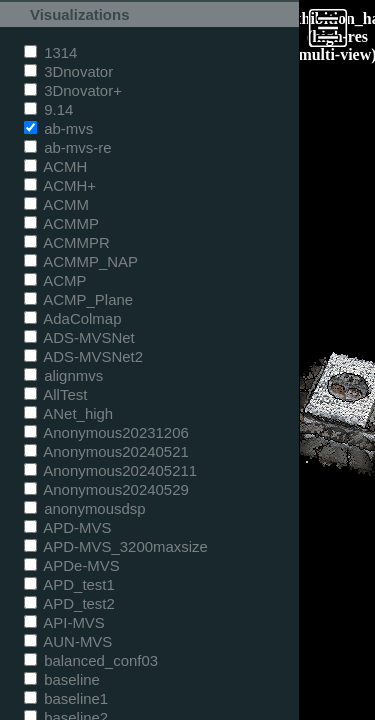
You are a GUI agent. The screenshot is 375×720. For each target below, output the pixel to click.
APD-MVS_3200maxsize (116, 546)
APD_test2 (69, 603)
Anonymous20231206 (106, 432)
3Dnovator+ (73, 90)
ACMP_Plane (78, 299)
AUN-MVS (68, 641)
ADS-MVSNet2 (83, 356)
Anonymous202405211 (110, 470)
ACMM (56, 204)
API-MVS (64, 622)
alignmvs (63, 375)
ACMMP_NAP (81, 261)
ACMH (55, 166)
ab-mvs (58, 128)
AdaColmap (72, 318)
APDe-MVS (72, 565)
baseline (62, 679)
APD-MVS (67, 527)
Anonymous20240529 (106, 489)
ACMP (55, 280)
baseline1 (66, 698)
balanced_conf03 (91, 660)
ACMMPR (67, 242)
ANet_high (68, 413)
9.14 (48, 109)
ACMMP (61, 223)
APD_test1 (69, 584)
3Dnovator (68, 71)
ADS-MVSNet (79, 337)
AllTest (55, 394)
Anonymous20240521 (106, 451)
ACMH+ (60, 185)
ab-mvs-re (67, 147)
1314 (50, 52)
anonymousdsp (85, 508)
